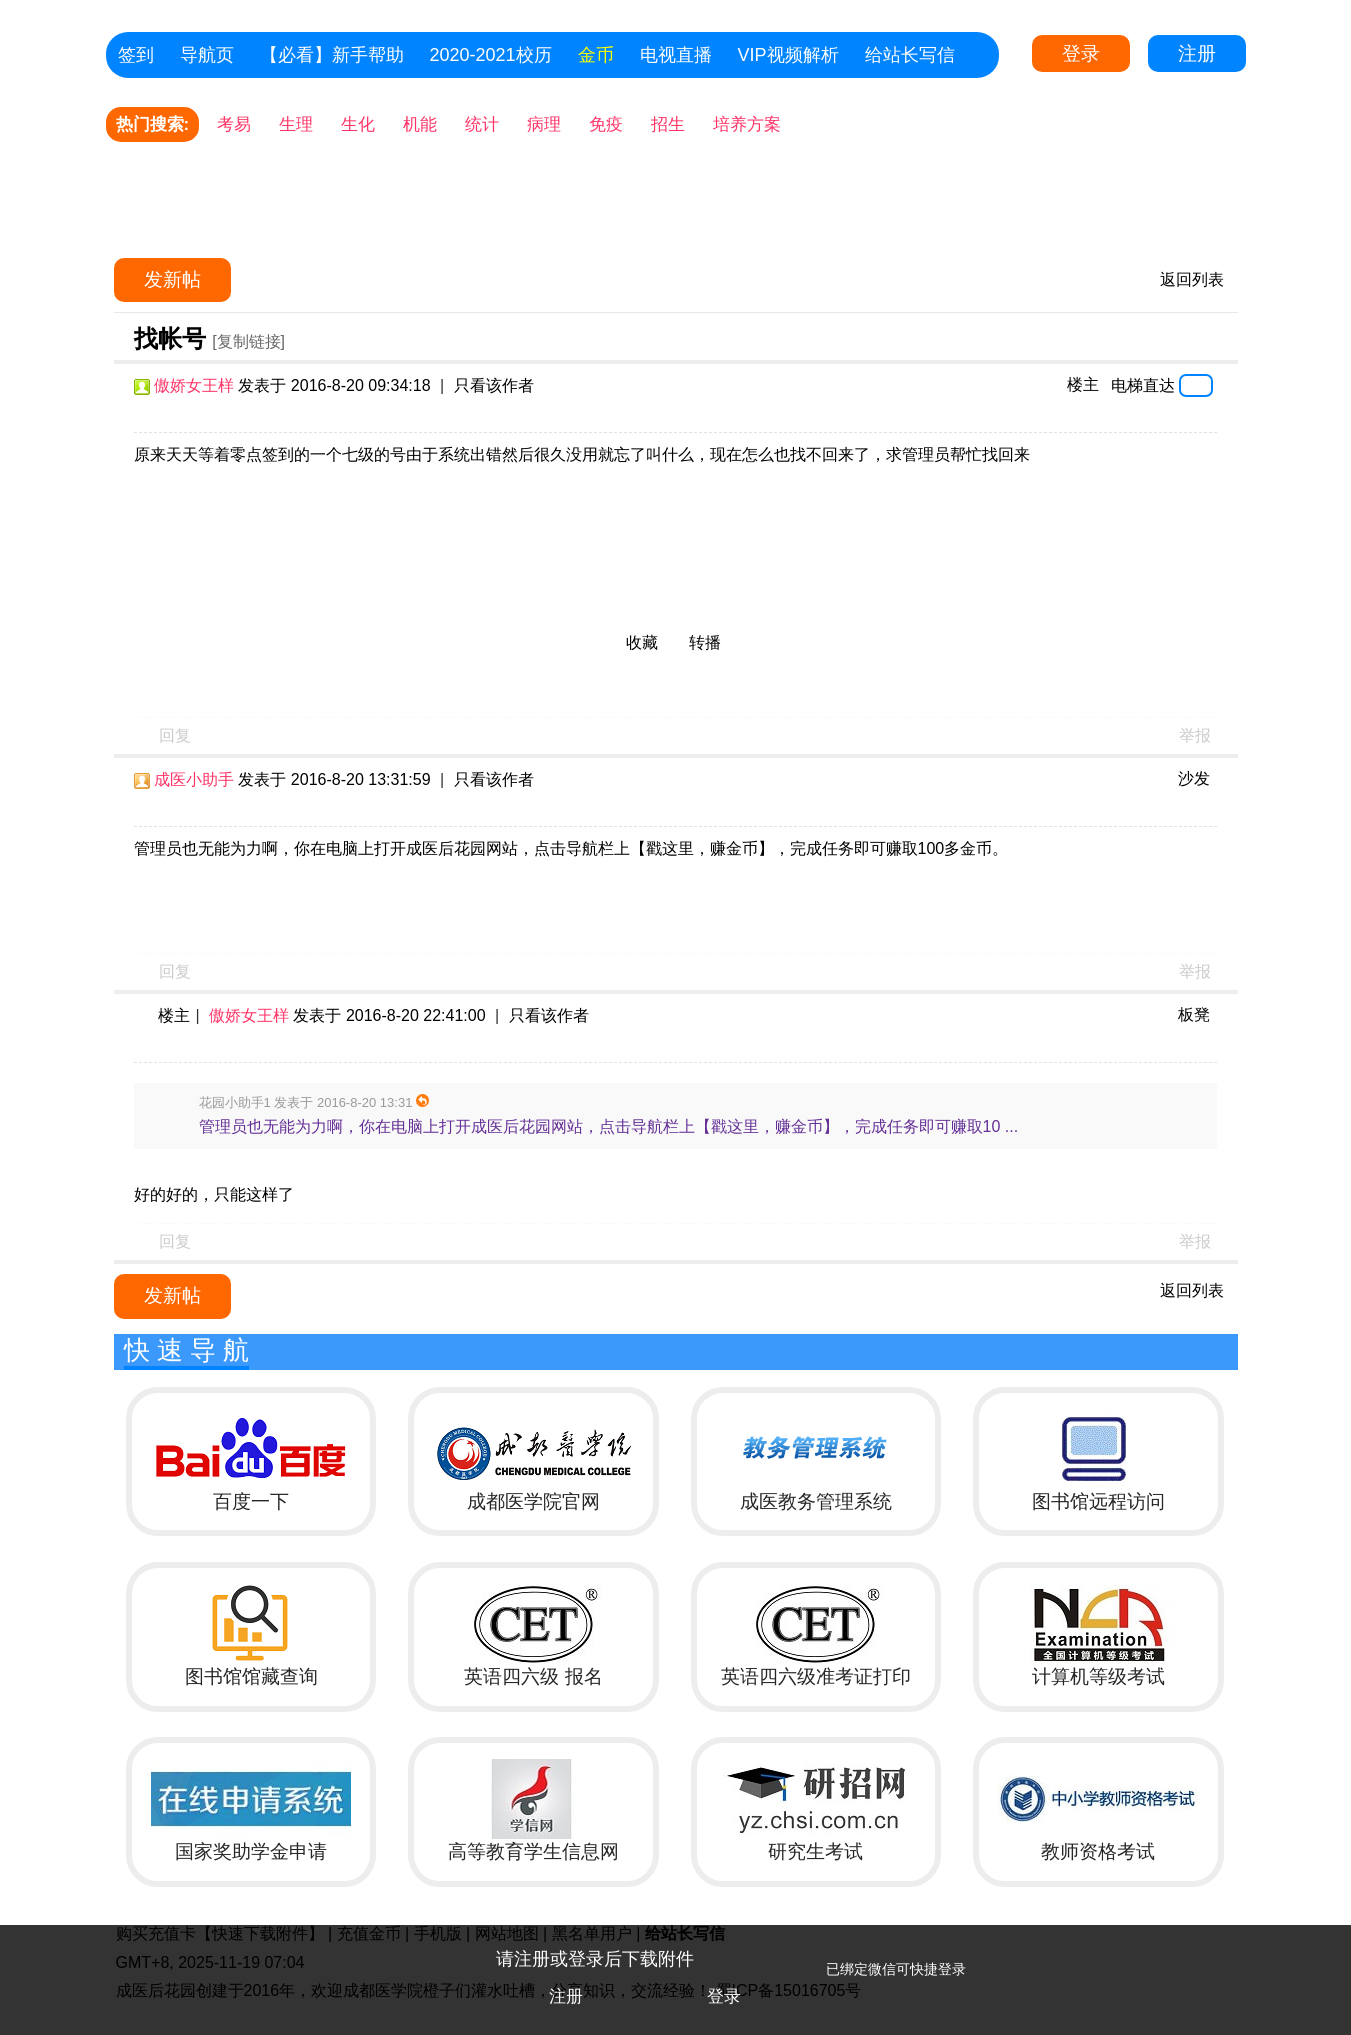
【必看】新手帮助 (332, 55)
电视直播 (676, 55)
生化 (358, 124)
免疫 (606, 124)
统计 (482, 124)
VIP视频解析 (788, 55)
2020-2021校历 (491, 55)
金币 (596, 55)
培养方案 (747, 124)
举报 (1195, 735)
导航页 (207, 55)
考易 (234, 124)
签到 (136, 55)
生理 (296, 124)
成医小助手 (194, 779)
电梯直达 (1143, 385)
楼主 (1083, 384)
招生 (668, 124)
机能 (420, 124)
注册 (1197, 53)
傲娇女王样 (194, 385)
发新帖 (172, 279)
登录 (1081, 53)
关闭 (1326, 1950)
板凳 (1194, 1014)
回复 (175, 735)
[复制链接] (248, 341)
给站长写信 (910, 55)
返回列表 (1192, 279)
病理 (544, 124)
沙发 (1194, 778)
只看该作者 (494, 385)
